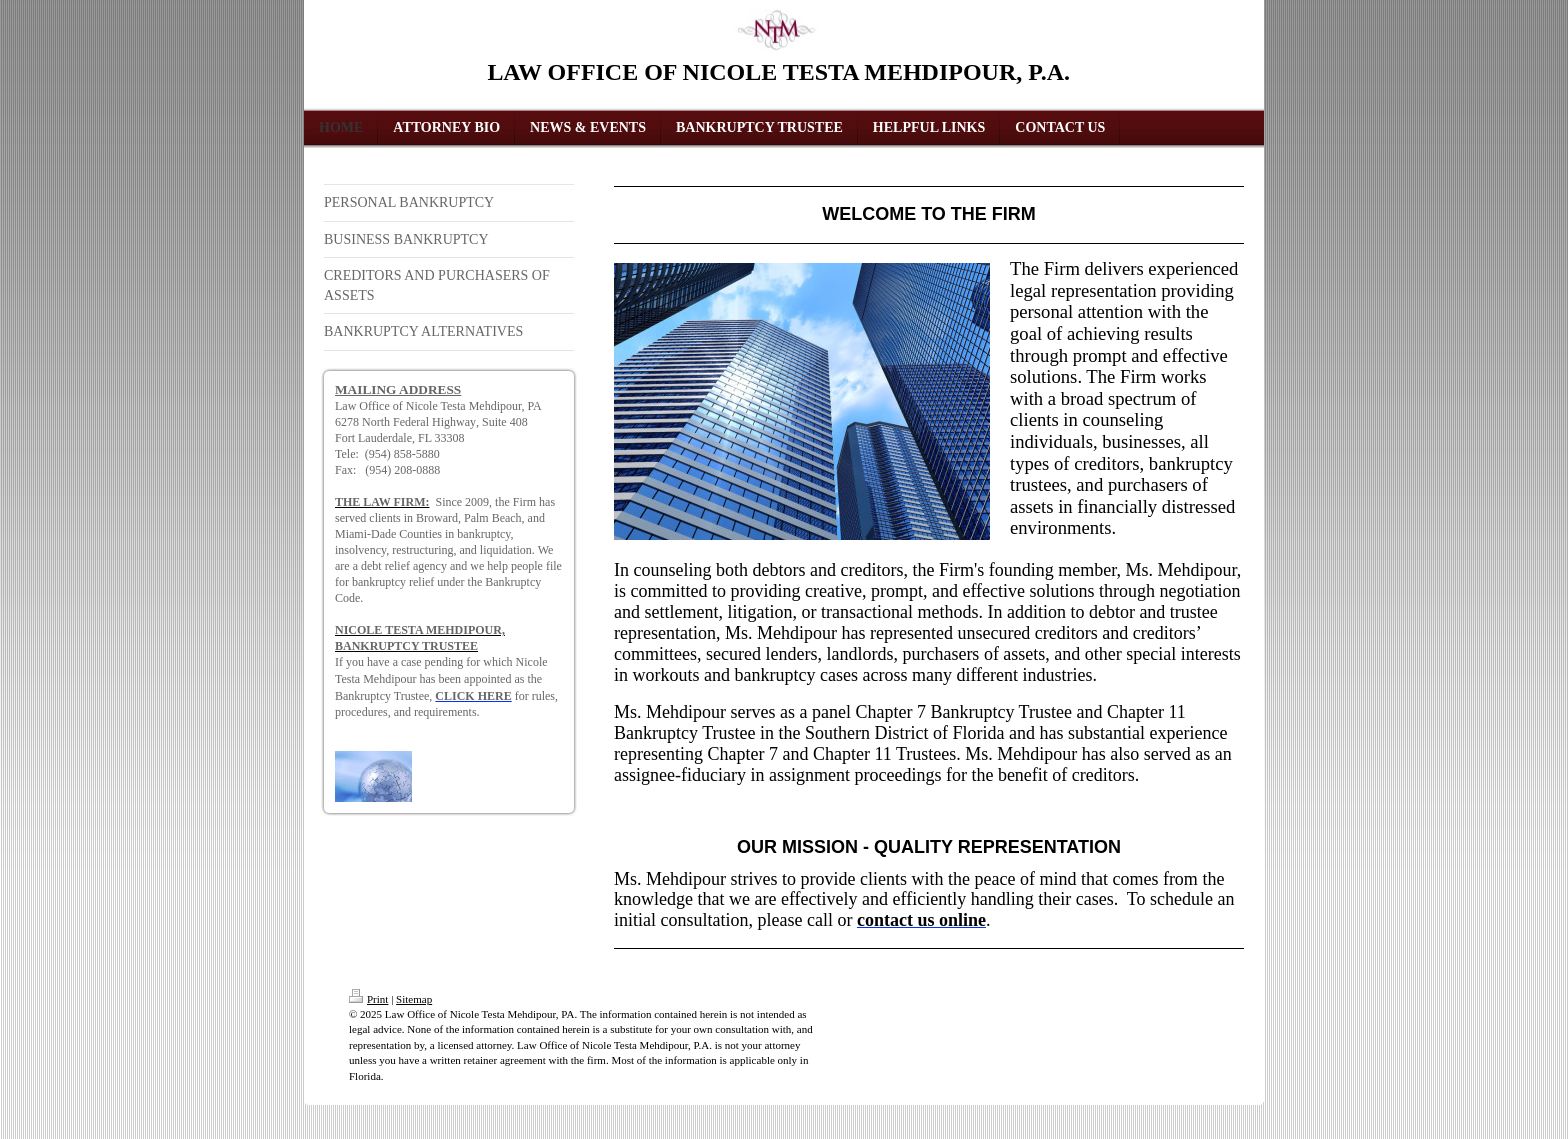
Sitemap (414, 999)
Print (368, 999)
